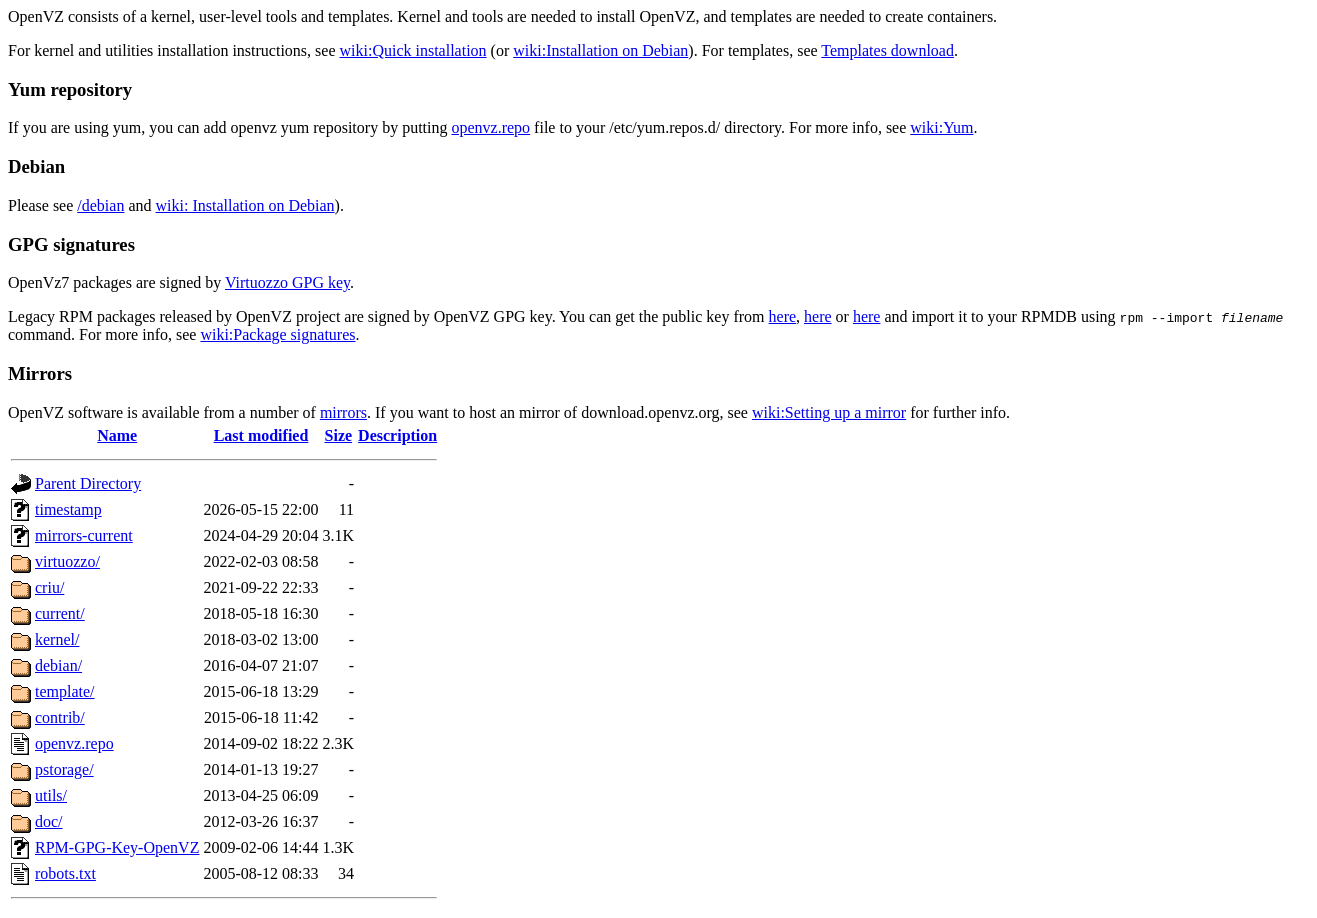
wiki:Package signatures (277, 334)
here (783, 316)
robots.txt (65, 873)
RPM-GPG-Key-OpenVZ (117, 847)
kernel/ (57, 639)
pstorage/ (64, 769)
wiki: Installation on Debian (245, 205)
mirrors (343, 412)
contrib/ (60, 717)
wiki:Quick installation (413, 50)
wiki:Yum (941, 127)
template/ (65, 691)
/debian (100, 205)
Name (117, 435)
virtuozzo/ (67, 561)
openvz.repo (490, 127)
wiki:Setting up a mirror (829, 412)
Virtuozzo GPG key (287, 282)
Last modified (261, 435)
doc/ (49, 821)
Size (339, 435)
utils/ (51, 795)
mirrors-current (84, 535)
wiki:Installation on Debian (600, 50)
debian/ (58, 665)
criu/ (49, 587)
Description (397, 435)
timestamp (68, 509)
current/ (60, 613)
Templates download (887, 50)
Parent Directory (88, 483)
